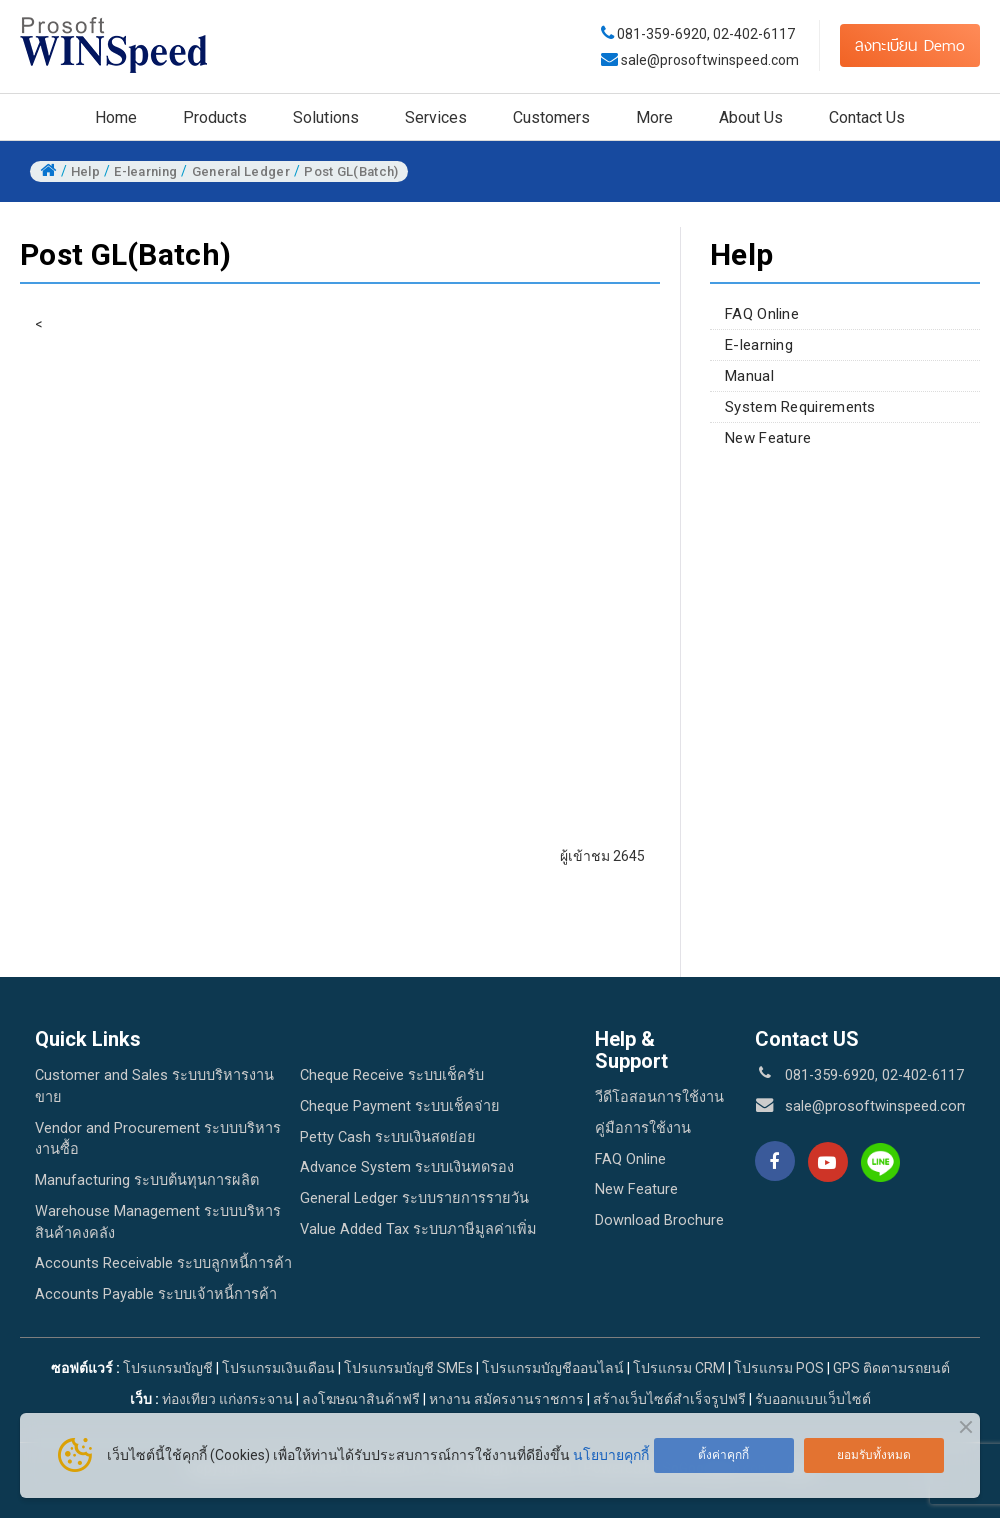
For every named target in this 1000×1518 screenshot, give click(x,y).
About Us (751, 117)
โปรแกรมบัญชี (168, 1368)
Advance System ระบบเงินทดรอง (407, 1167)
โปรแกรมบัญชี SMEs (408, 1368)
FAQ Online (762, 314)
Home (116, 117)
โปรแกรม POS (779, 1368)
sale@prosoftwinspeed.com (708, 60)
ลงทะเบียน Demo (910, 45)
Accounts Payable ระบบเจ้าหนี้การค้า (156, 1294)
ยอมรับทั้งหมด (874, 1455)
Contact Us (867, 117)
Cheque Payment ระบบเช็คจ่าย (400, 1106)
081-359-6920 (662, 34)
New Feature (768, 438)
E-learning (759, 345)
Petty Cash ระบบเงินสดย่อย (388, 1137)
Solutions (326, 117)
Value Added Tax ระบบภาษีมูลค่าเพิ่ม (418, 1229)
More (654, 117)
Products (215, 117)
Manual (749, 376)
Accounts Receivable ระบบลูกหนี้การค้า (163, 1263)
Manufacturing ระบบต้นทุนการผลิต (147, 1180)
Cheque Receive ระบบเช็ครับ (392, 1075)
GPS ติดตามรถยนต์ (890, 1368)
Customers (551, 117)
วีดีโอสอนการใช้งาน (659, 1097)
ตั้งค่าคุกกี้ (723, 1455)
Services (436, 117)
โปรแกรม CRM (679, 1368)
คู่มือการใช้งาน (643, 1128)
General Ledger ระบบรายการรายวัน (414, 1198)
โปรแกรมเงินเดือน (278, 1368)
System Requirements (800, 407)
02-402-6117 (754, 34)
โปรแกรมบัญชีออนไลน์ (553, 1368)
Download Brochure (659, 1220)
